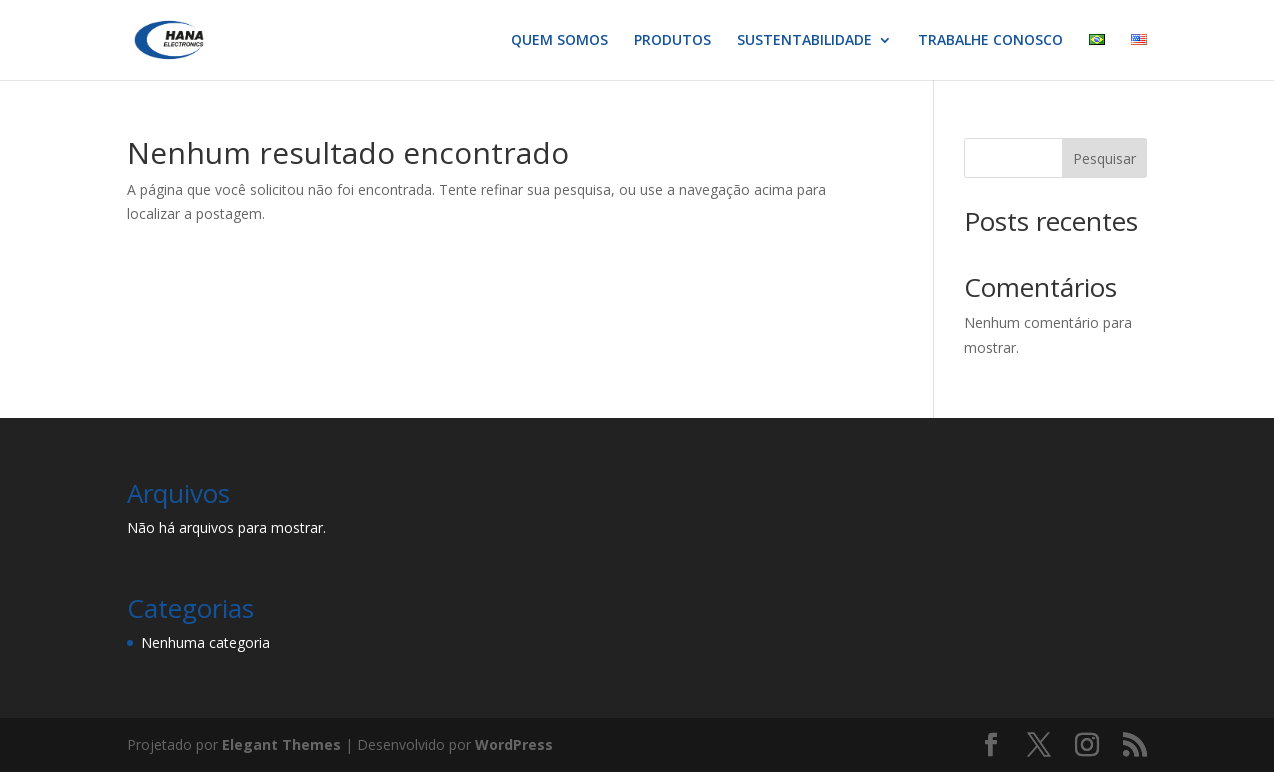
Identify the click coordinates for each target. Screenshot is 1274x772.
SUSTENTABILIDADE (804, 41)
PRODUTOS (672, 41)
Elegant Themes (281, 744)
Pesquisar (1104, 158)
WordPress (514, 744)
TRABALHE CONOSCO (990, 41)
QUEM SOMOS (559, 41)
